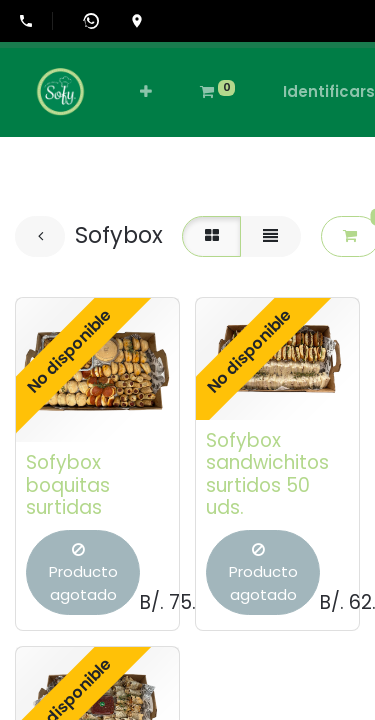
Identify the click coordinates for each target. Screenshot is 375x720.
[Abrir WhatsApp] (91, 21)
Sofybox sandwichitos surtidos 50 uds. (267, 474)
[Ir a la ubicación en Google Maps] (137, 21)
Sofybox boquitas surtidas (68, 485)
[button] (146, 92)
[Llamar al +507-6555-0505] (35, 21)
